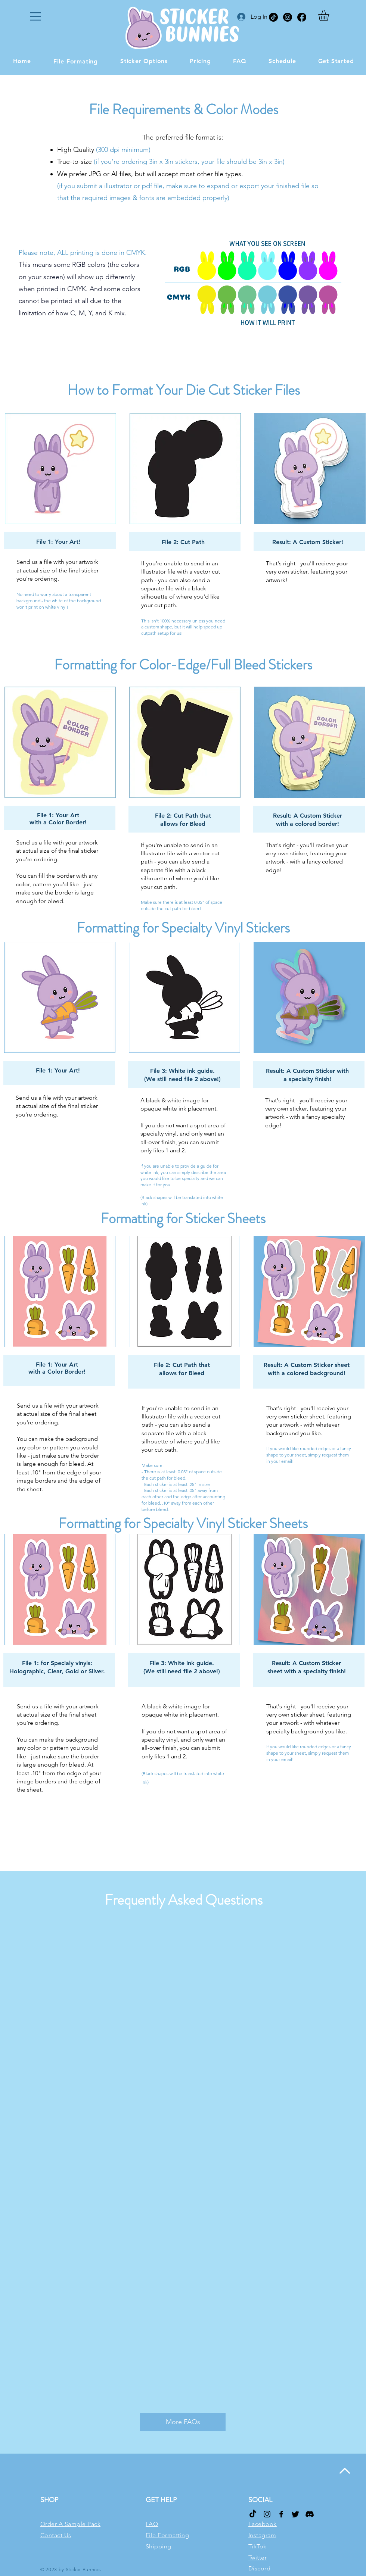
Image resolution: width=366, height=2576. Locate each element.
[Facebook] (301, 17)
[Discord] (309, 2514)
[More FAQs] (183, 2422)
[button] (35, 16)
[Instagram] (287, 17)
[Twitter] (295, 2514)
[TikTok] (273, 17)
